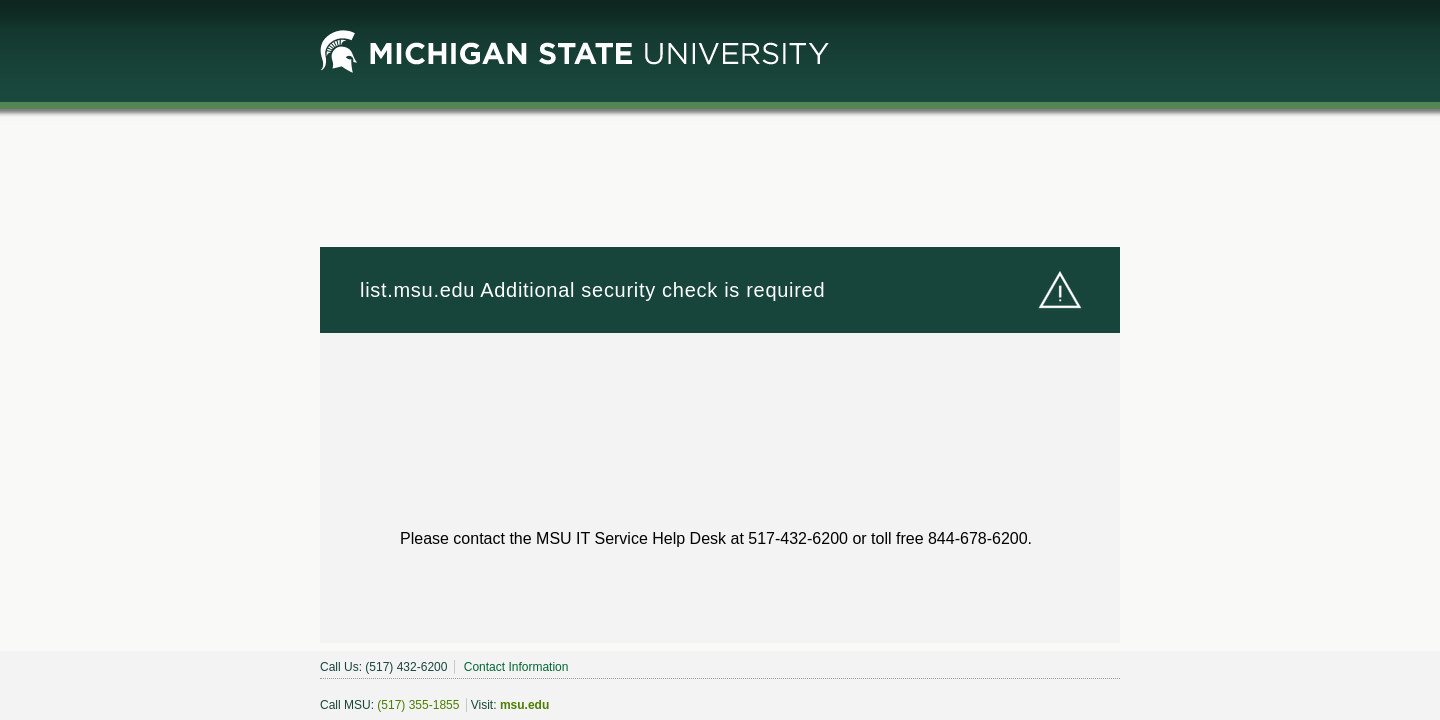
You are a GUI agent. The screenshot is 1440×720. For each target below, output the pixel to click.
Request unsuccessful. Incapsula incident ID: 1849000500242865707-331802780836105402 (720, 360)
